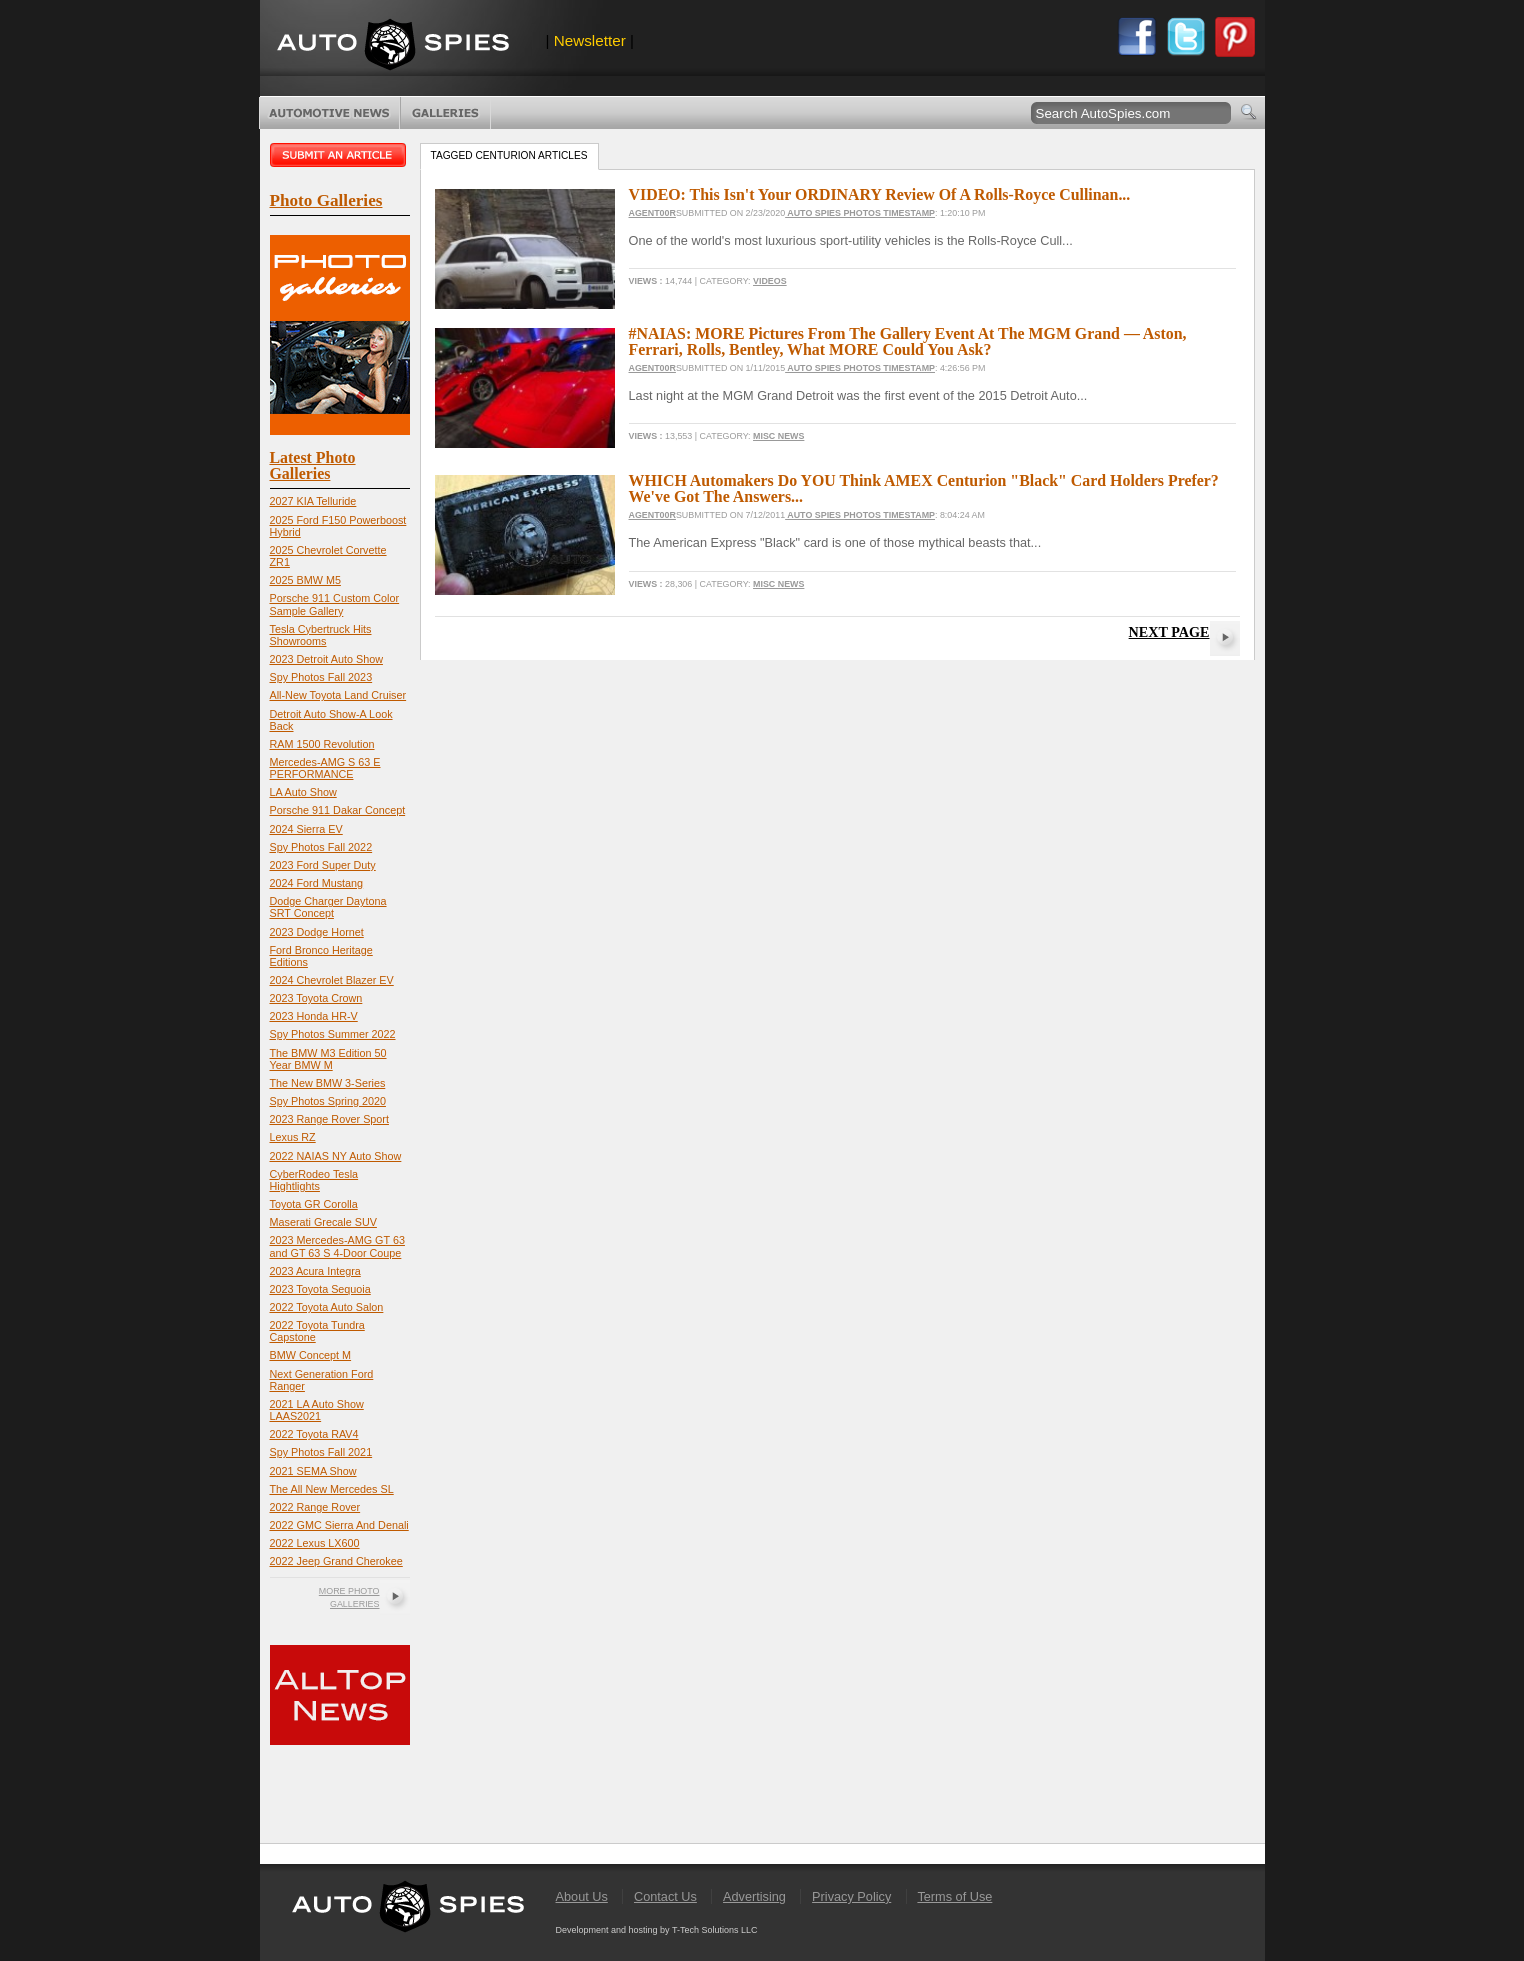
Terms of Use (954, 1896)
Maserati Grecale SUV (323, 1222)
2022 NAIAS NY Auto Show (336, 1156)
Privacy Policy (851, 1896)
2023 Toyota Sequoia (320, 1289)
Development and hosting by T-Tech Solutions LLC (657, 1930)
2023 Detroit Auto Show (326, 659)
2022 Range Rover (315, 1507)
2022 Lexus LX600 (315, 1543)
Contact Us (665, 1896)
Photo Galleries (445, 113)
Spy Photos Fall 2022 (321, 847)
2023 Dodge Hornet (317, 932)
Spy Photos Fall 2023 (321, 677)
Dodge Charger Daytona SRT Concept (328, 907)
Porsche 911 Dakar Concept (338, 810)
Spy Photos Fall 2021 (321, 1452)
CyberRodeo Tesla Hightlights (314, 1180)
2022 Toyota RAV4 (314, 1434)
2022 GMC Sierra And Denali (339, 1525)
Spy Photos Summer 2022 (333, 1034)
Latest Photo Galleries (313, 465)
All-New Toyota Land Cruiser (338, 695)
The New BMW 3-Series (328, 1083)
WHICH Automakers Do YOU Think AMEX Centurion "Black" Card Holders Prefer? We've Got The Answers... (924, 488)
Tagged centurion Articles (509, 155)
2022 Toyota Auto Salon (327, 1307)
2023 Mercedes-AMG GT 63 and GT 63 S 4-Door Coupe (337, 1246)
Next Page (1169, 632)
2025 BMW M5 (305, 580)
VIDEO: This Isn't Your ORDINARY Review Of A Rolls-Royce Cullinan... (880, 194)
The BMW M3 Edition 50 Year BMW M (328, 1059)
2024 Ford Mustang (317, 883)
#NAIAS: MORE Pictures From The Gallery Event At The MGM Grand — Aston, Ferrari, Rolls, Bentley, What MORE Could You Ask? (908, 341)
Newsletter (590, 40)
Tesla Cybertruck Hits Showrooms (321, 635)
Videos (770, 281)
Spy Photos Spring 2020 (328, 1101)
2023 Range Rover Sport (329, 1119)
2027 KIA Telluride (313, 501)
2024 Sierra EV (306, 829)
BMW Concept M (311, 1355)
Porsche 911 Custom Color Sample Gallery (335, 604)
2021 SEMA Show (313, 1471)
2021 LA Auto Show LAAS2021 (317, 1410)
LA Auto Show (303, 792)
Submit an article (340, 155)
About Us (582, 1896)
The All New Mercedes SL (332, 1489)
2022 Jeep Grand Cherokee (336, 1561)
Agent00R (652, 213)
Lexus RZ (293, 1137)
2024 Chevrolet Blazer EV (332, 980)
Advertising (754, 1896)
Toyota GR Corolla (314, 1204)
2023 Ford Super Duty (323, 865)
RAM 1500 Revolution (322, 744)
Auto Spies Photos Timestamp (860, 213)
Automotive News (329, 113)
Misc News (778, 436)
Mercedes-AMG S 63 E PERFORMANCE (325, 768)
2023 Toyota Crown (316, 998)
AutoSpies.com (393, 46)
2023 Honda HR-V (314, 1016)
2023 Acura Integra (315, 1271)
